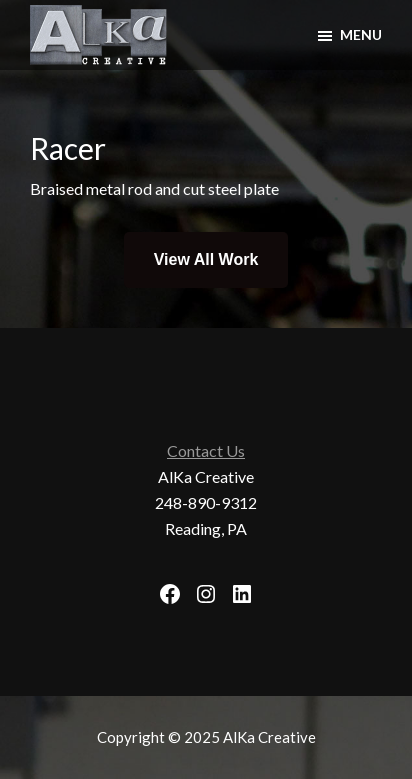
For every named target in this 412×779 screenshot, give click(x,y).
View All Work (206, 259)
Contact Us (206, 450)
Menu (361, 34)
